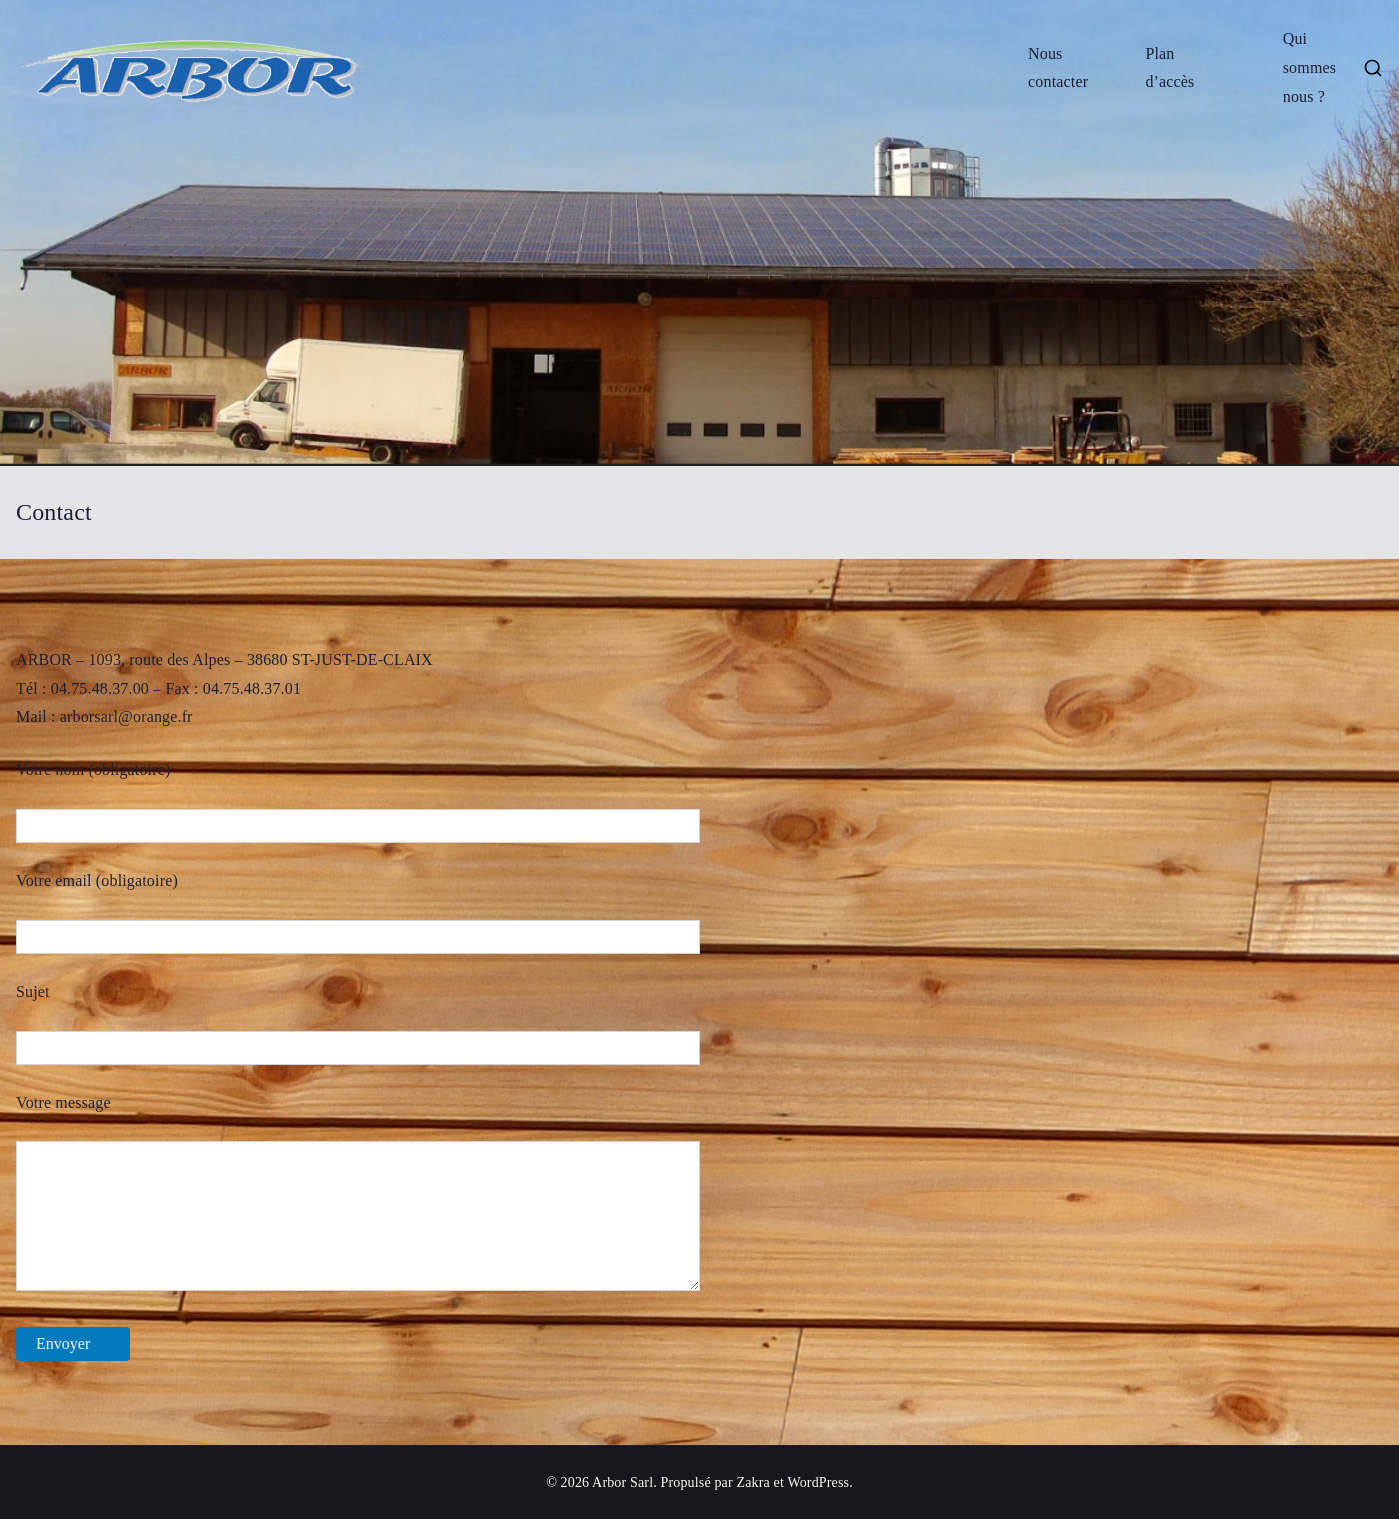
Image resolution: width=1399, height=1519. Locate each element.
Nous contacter (1058, 68)
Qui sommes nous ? (1309, 67)
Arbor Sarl (622, 1482)
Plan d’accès (1169, 68)
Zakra (752, 1482)
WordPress (818, 1482)
